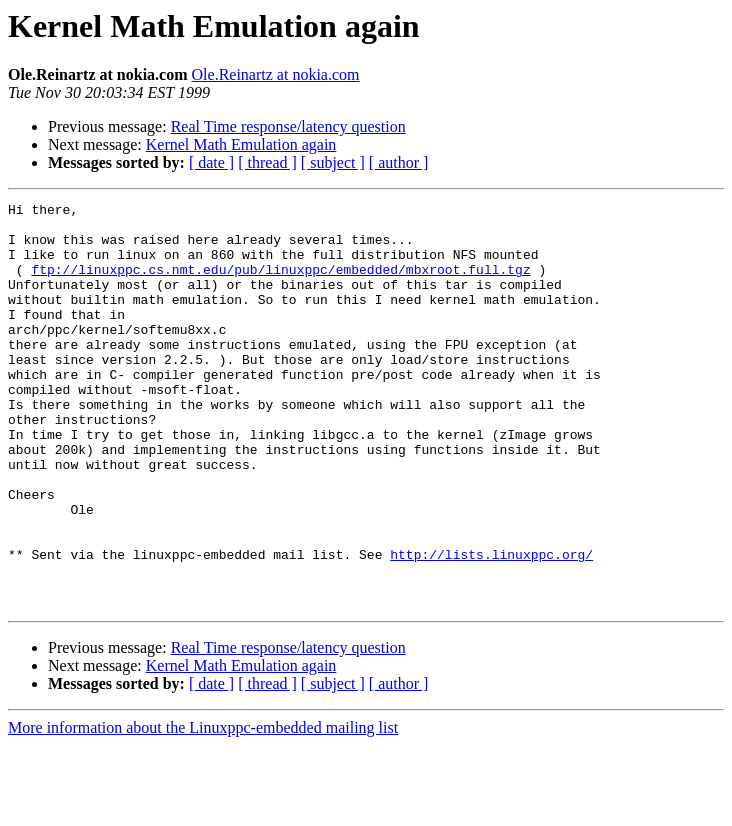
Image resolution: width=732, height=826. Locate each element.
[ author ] (399, 162)
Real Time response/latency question (288, 126)
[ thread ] (267, 162)
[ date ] (211, 162)
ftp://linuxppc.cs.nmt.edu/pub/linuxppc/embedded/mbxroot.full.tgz (280, 284)
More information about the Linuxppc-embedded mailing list (203, 808)
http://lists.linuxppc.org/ (491, 626)
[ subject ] (333, 162)
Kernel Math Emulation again (241, 144)
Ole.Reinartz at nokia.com (276, 74)
